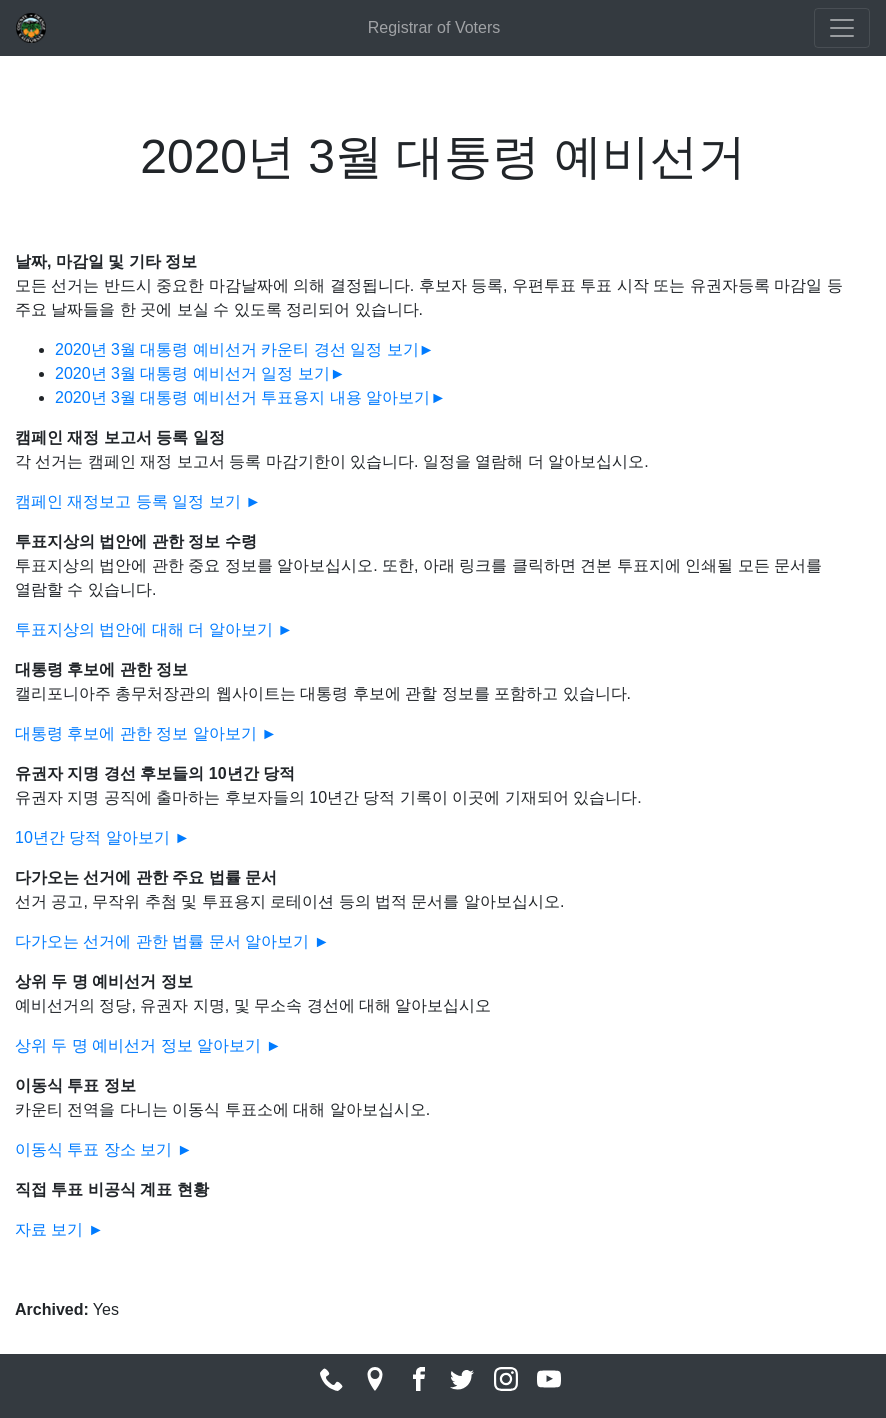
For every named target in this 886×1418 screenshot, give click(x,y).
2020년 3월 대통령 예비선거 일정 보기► (200, 373)
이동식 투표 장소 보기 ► (104, 1149)
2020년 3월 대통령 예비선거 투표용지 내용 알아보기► (250, 397)
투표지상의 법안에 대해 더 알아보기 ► (154, 629)
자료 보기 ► (59, 1229)
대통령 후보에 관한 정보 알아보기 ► (146, 733)
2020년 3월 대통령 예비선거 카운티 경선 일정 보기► (244, 349)
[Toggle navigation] (842, 28)
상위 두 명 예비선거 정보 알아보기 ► (148, 1045)
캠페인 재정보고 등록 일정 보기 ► (138, 501)
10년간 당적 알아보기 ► (102, 837)
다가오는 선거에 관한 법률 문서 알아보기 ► (172, 941)
